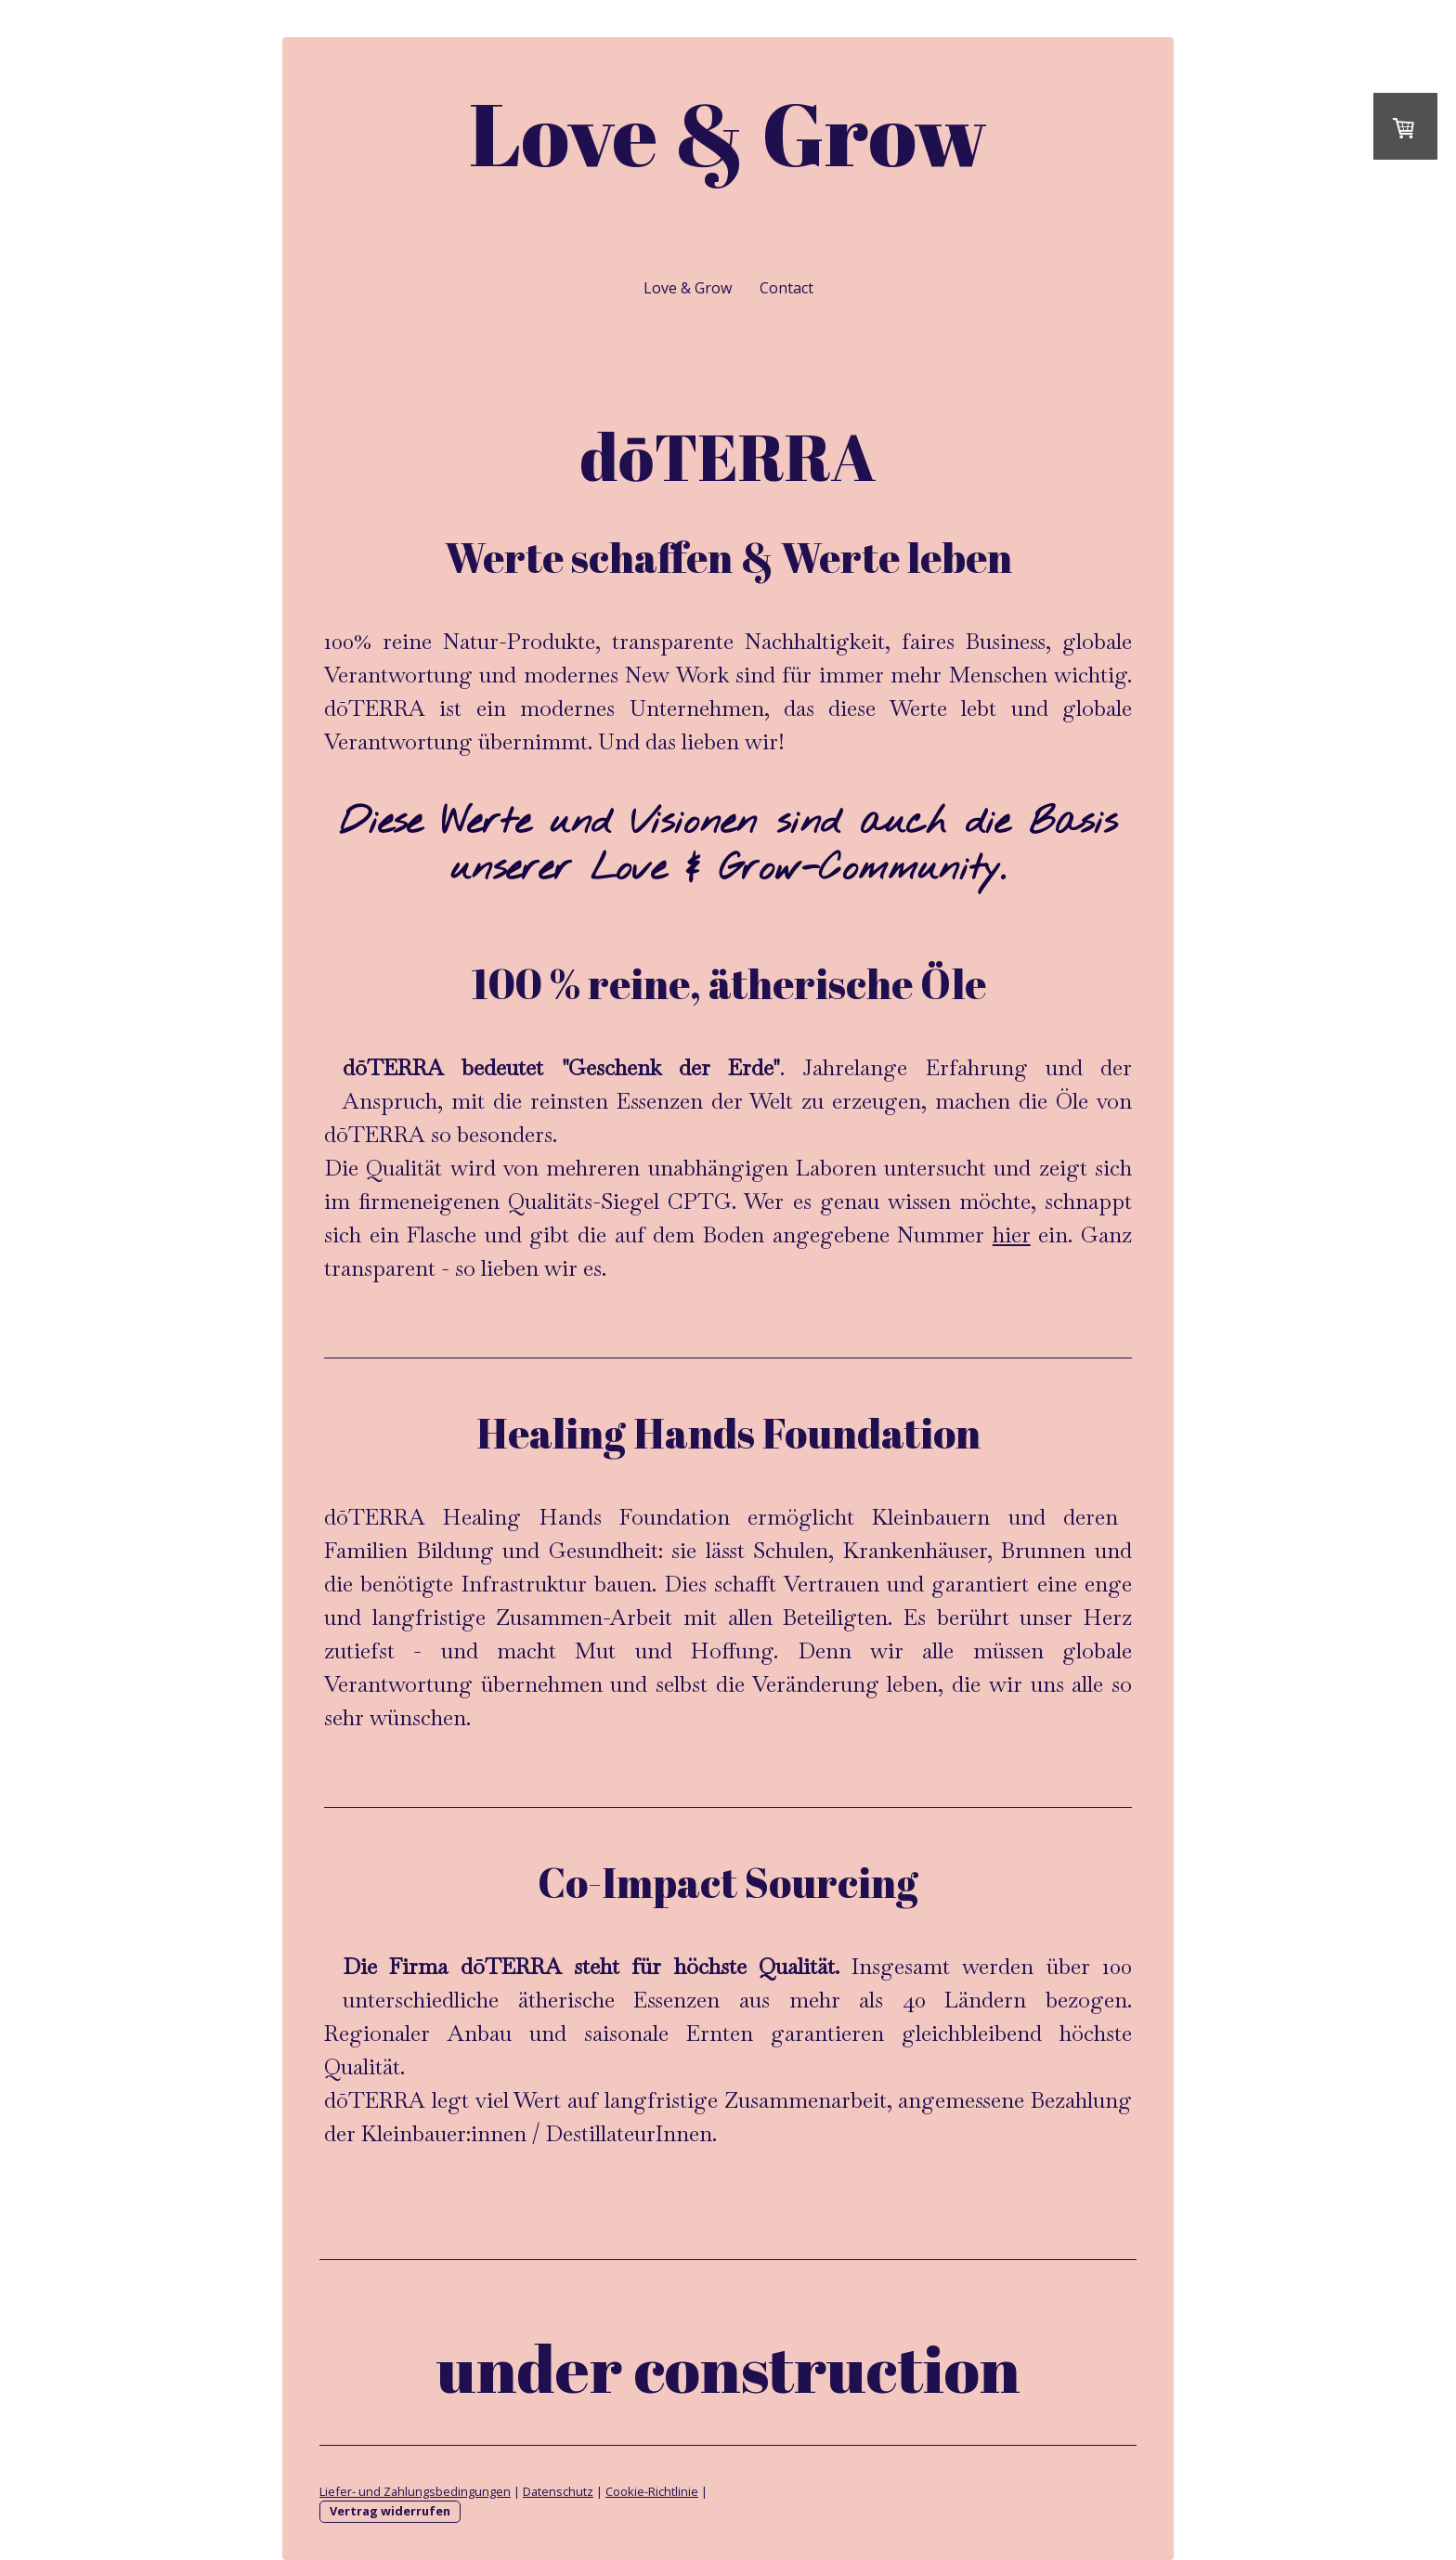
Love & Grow (688, 288)
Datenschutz (558, 2491)
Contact (786, 288)
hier (1012, 1234)
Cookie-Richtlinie (651, 2491)
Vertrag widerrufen (390, 2510)
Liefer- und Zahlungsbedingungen (415, 2491)
